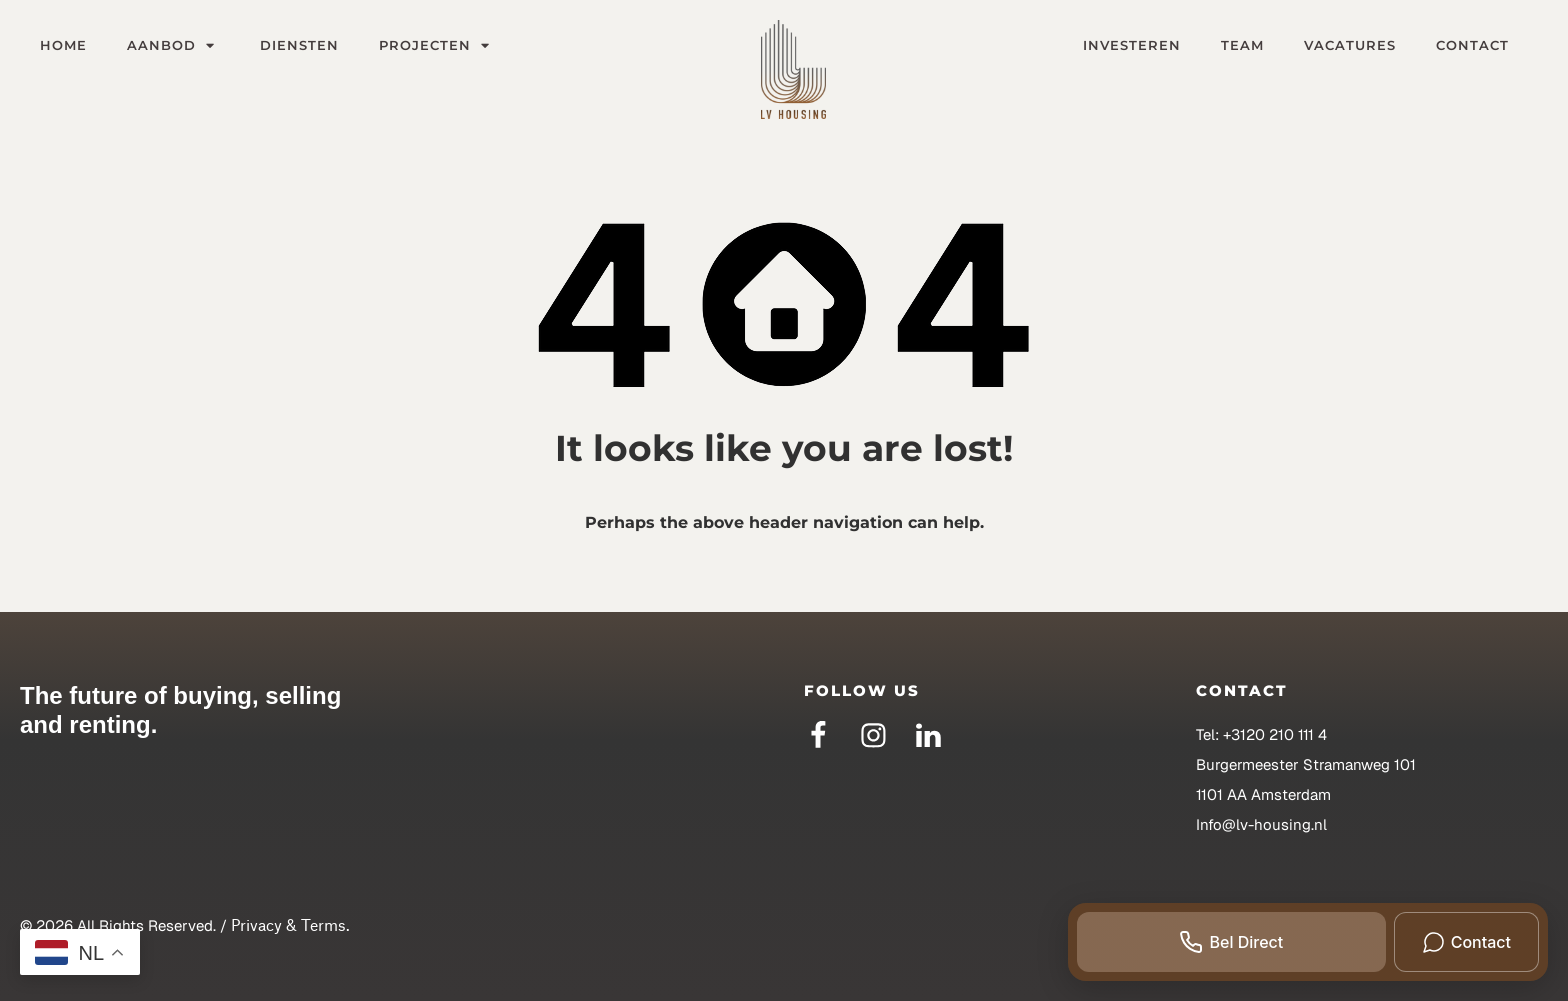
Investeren (1132, 45)
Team (1242, 45)
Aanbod (173, 45)
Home (63, 45)
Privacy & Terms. (290, 925)
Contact (1472, 45)
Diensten (299, 45)
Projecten (437, 45)
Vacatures (1350, 45)
